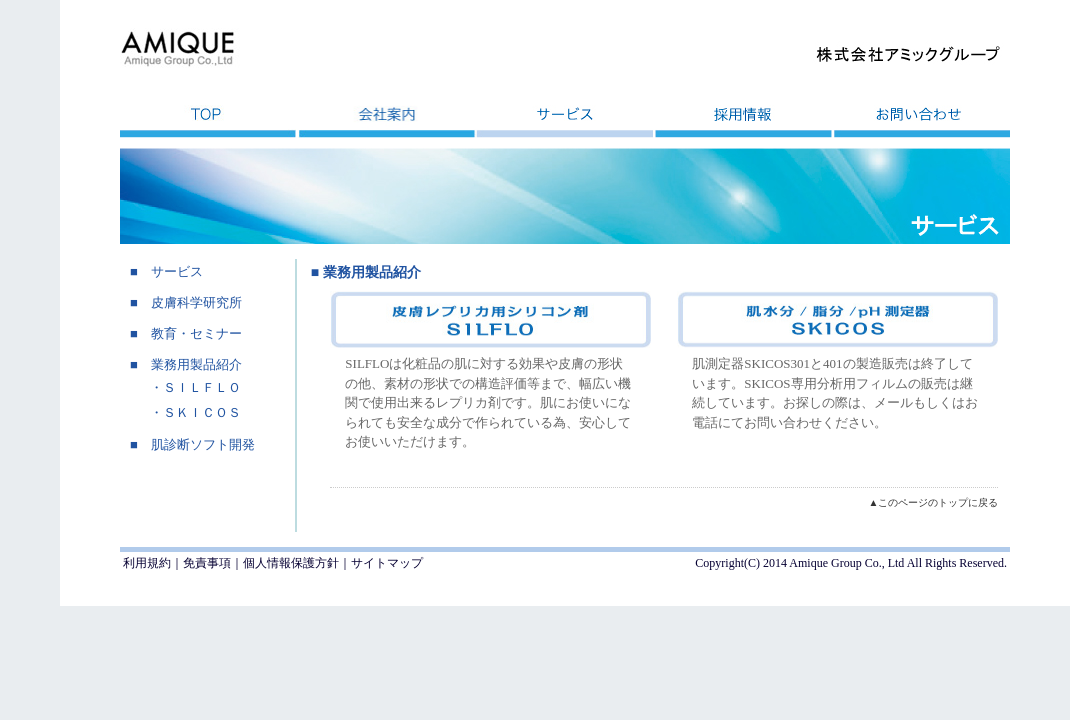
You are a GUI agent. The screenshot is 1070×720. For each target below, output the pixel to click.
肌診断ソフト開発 (203, 444)
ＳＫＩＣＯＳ (202, 412)
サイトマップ (387, 563)
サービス (177, 271)
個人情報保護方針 (291, 563)
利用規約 (147, 563)
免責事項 (207, 563)
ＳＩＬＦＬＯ (202, 387)
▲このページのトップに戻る (933, 502)
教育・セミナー (196, 333)
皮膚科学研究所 (196, 302)
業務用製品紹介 (196, 364)
